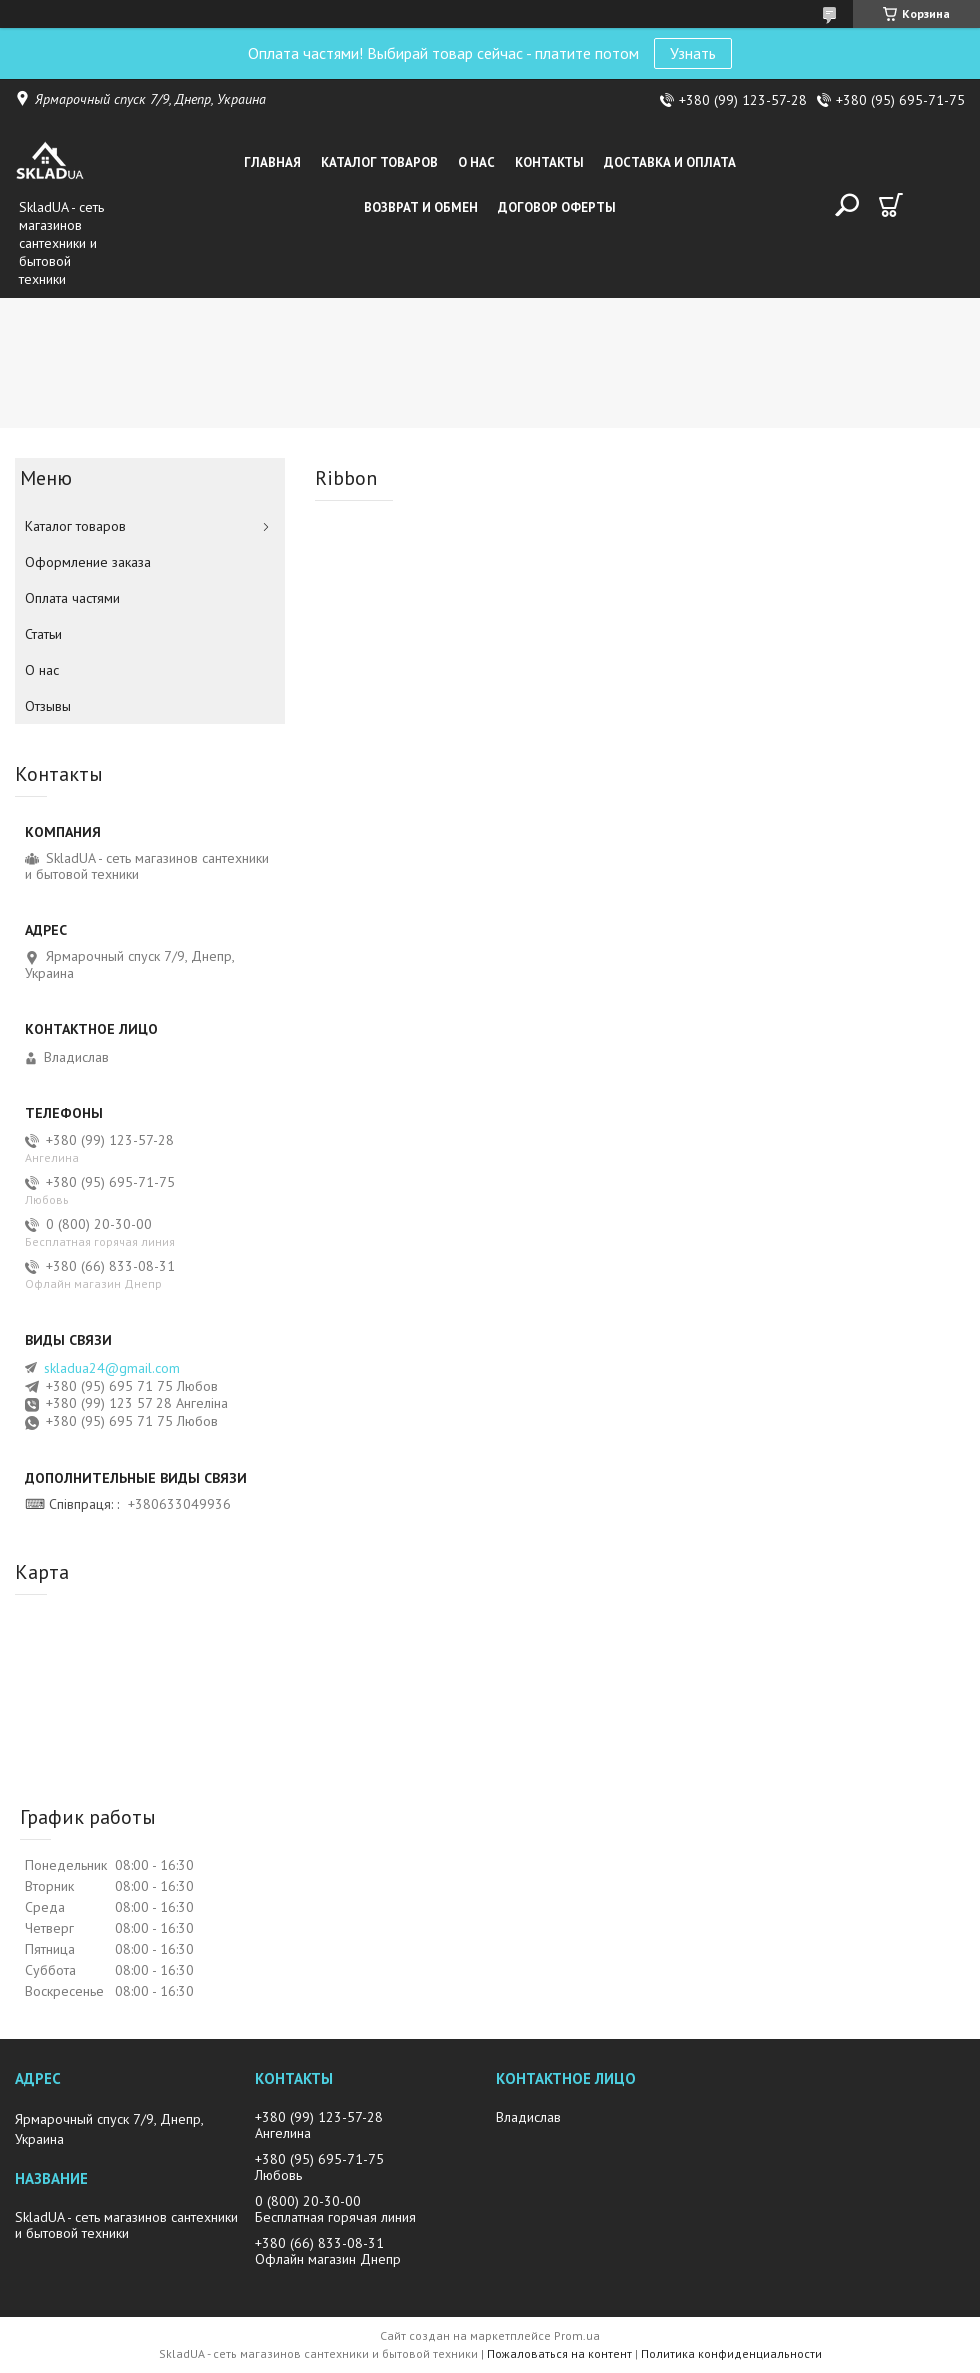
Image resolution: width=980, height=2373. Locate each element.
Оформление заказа (88, 562)
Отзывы (48, 706)
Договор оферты (557, 207)
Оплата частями (72, 598)
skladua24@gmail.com (112, 1368)
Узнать (693, 53)
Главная (272, 162)
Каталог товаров (379, 162)
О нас (476, 162)
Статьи (43, 634)
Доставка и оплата (670, 162)
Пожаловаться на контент (559, 2353)
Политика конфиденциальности (731, 2353)
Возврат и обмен (421, 207)
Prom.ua (577, 2335)
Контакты (549, 162)
